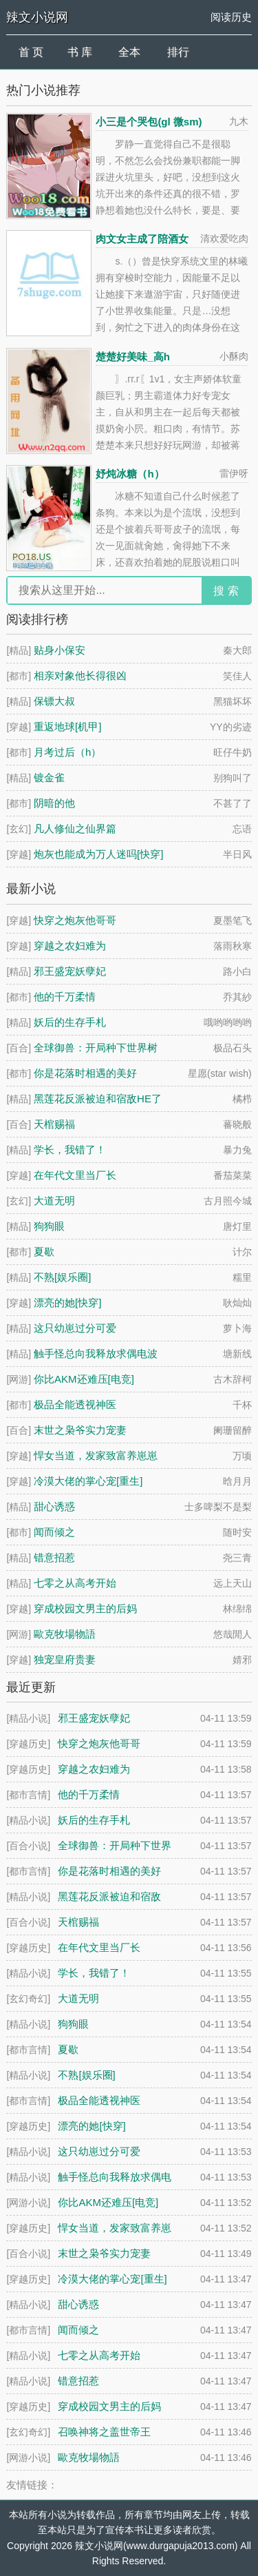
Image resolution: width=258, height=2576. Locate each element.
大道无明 (54, 1200)
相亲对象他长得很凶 (80, 675)
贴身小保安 (59, 650)
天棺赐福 (54, 1124)
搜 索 (225, 591)
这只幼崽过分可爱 (75, 1328)
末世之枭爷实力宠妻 (80, 1430)
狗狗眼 (49, 1226)
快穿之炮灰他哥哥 (75, 920)
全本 (129, 52)
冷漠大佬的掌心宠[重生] (88, 1481)
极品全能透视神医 (75, 1404)
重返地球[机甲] (67, 726)
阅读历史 (231, 17)
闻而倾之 (54, 1532)
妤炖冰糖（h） (130, 474)
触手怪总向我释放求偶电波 (96, 1353)
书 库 (79, 52)
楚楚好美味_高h (133, 356)
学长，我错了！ (70, 1149)
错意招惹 (54, 1557)
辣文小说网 (37, 17)
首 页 (31, 52)
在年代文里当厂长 (75, 1175)
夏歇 (44, 1251)
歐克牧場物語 (65, 1634)
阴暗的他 (54, 803)
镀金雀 (49, 777)
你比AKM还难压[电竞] (84, 1379)
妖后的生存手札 (70, 1022)
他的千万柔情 (65, 996)
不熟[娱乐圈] (62, 1277)
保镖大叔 (54, 701)
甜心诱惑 (54, 1506)
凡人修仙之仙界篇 (75, 828)
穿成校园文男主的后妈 (85, 1608)
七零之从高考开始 (75, 1583)
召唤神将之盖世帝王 (104, 2432)
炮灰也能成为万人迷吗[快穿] (98, 854)
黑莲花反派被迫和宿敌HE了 (98, 1098)
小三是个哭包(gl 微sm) (149, 121)
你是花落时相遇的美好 (85, 1073)
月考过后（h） (67, 752)
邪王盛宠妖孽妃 (70, 971)
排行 (178, 52)
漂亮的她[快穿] (67, 1302)
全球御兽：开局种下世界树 (96, 1047)
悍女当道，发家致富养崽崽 (96, 1455)
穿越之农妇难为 (70, 945)
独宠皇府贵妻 (65, 1659)
